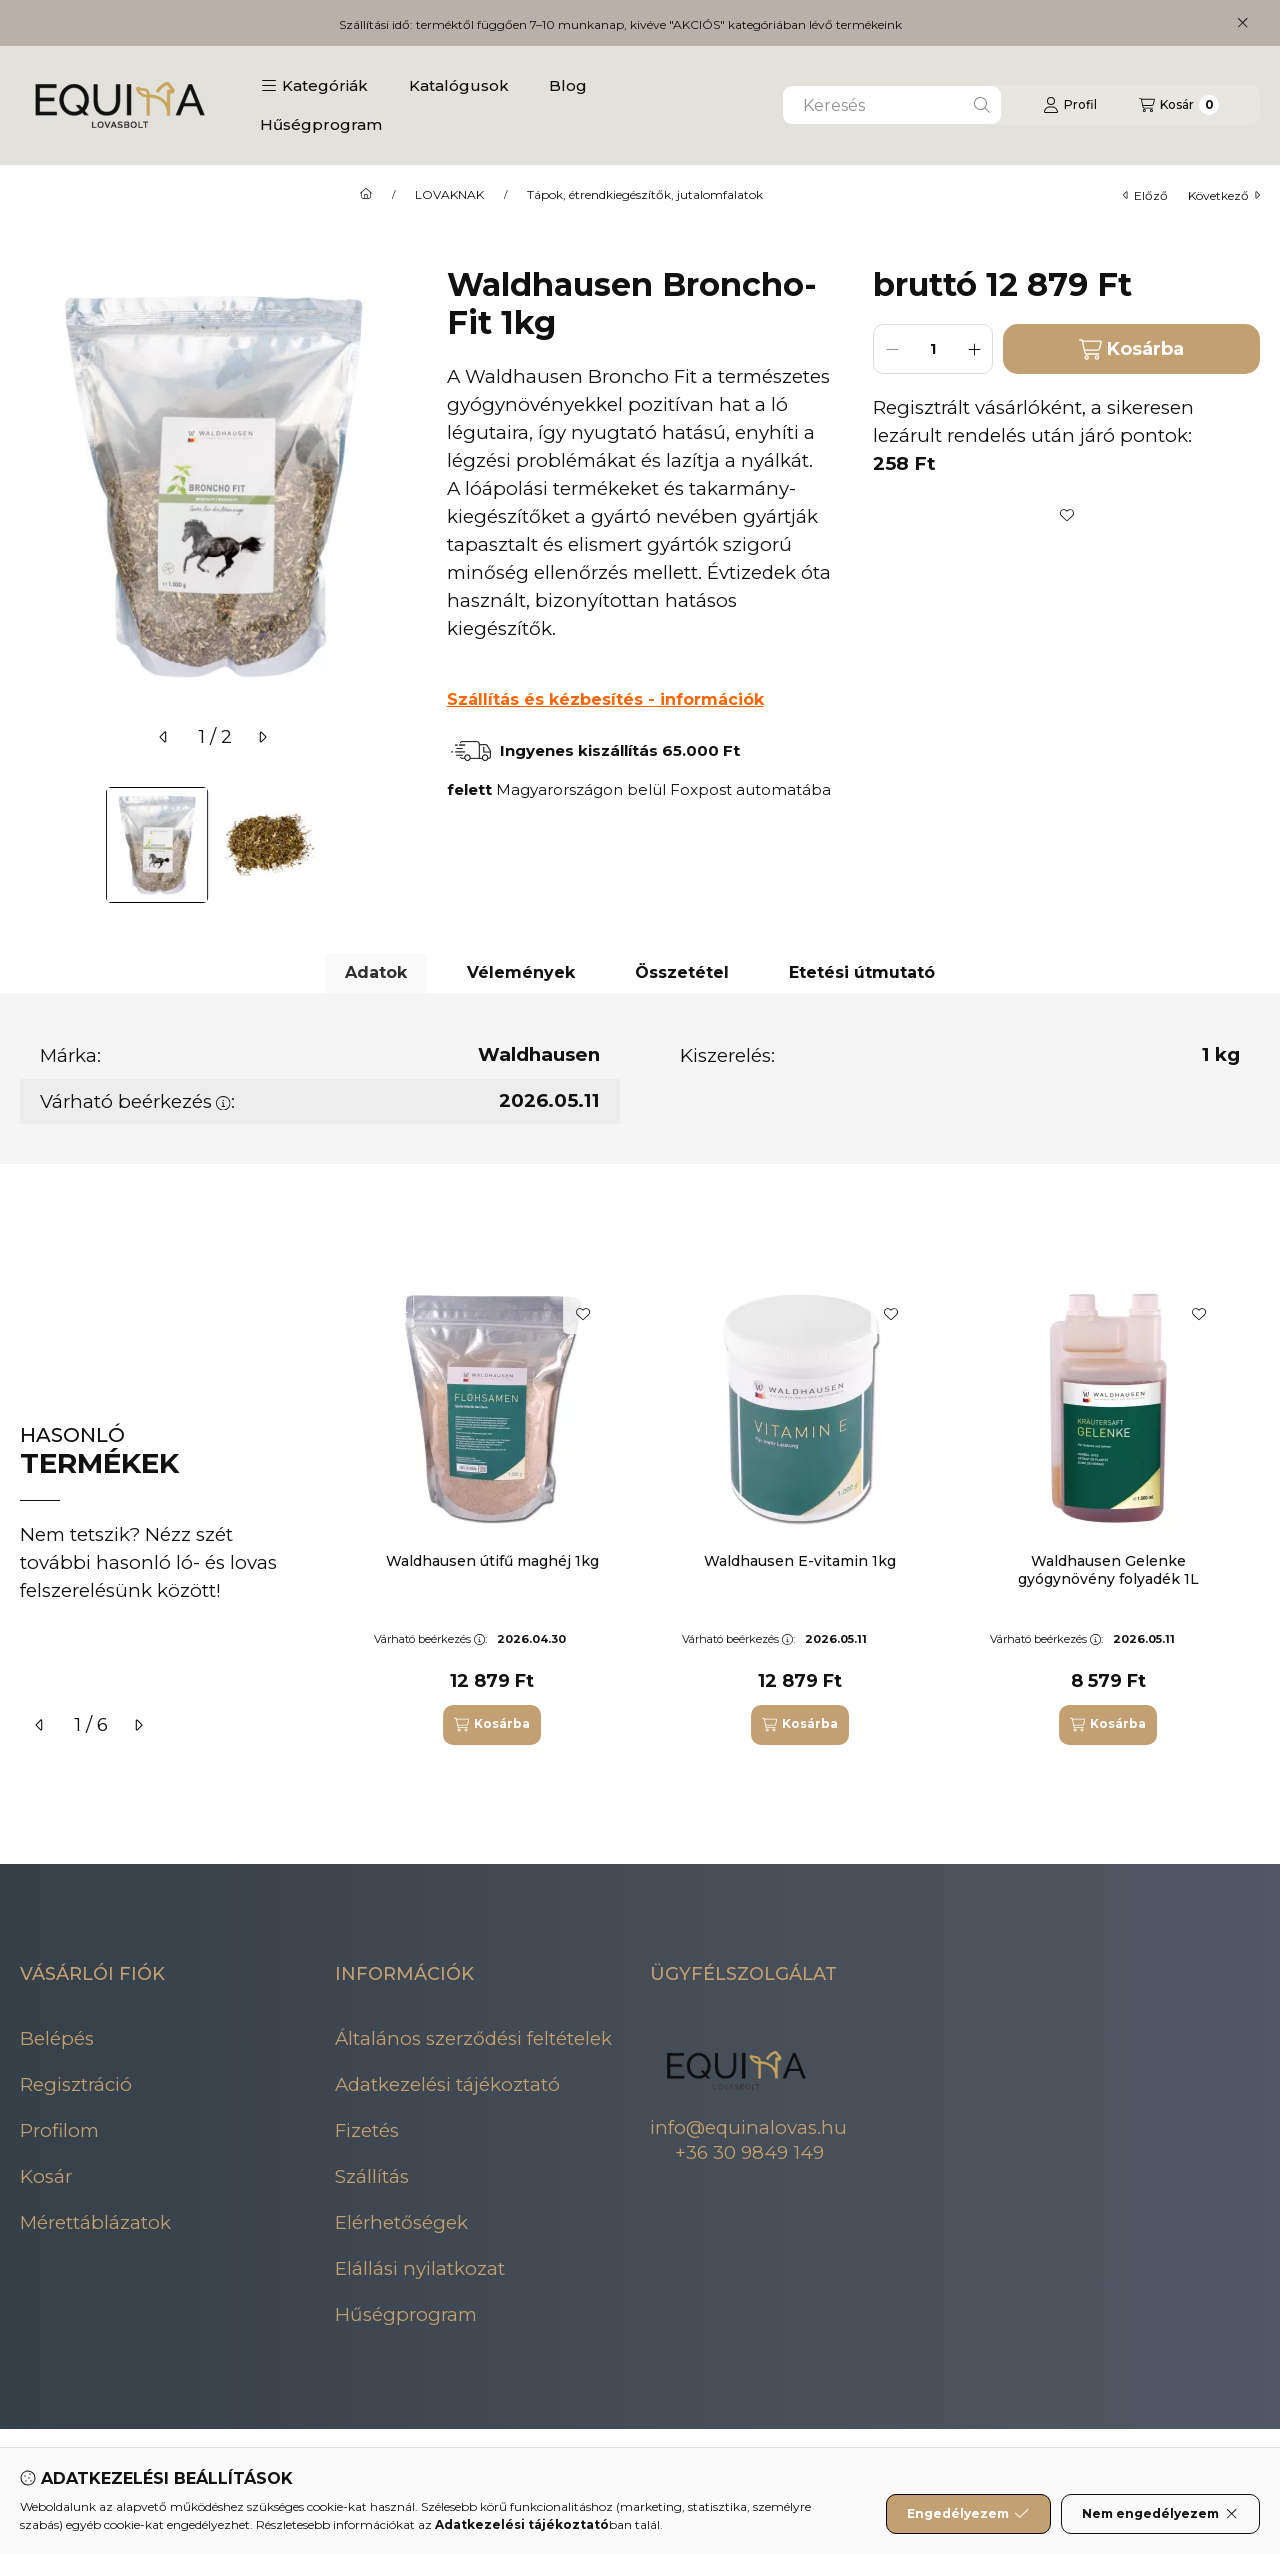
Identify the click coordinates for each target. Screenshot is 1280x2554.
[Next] (397, 845)
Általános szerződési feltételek (473, 2038)
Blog (568, 85)
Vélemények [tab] (521, 972)
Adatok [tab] (376, 972)
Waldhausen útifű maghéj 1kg (492, 1561)
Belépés (57, 2038)
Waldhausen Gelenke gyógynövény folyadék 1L (1108, 1570)
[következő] (262, 737)
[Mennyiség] (933, 349)
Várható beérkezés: (137, 1101)
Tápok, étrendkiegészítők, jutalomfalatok (645, 195)
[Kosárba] (492, 1725)
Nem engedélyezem (1160, 2514)
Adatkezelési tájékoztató (447, 2084)
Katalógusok (459, 85)
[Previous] (30, 845)
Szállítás (372, 2176)
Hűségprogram (321, 124)
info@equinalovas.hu (748, 2127)
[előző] (164, 737)
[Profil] (1070, 105)
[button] (314, 86)
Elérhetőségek (401, 2222)
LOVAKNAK (449, 195)
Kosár (46, 2176)
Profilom (59, 2130)
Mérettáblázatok (95, 2222)
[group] (804, 1514)
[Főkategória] (366, 195)
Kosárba (1131, 349)
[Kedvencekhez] (1067, 515)
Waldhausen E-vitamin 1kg (800, 1561)
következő (1224, 195)
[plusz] (974, 349)
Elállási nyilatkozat (420, 2268)
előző (1145, 195)
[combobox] (892, 105)
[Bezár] (1242, 23)
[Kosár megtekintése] (1179, 105)
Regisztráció (76, 2084)
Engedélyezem (968, 2514)
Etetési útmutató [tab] (862, 972)
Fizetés (367, 2130)
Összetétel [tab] (682, 972)
